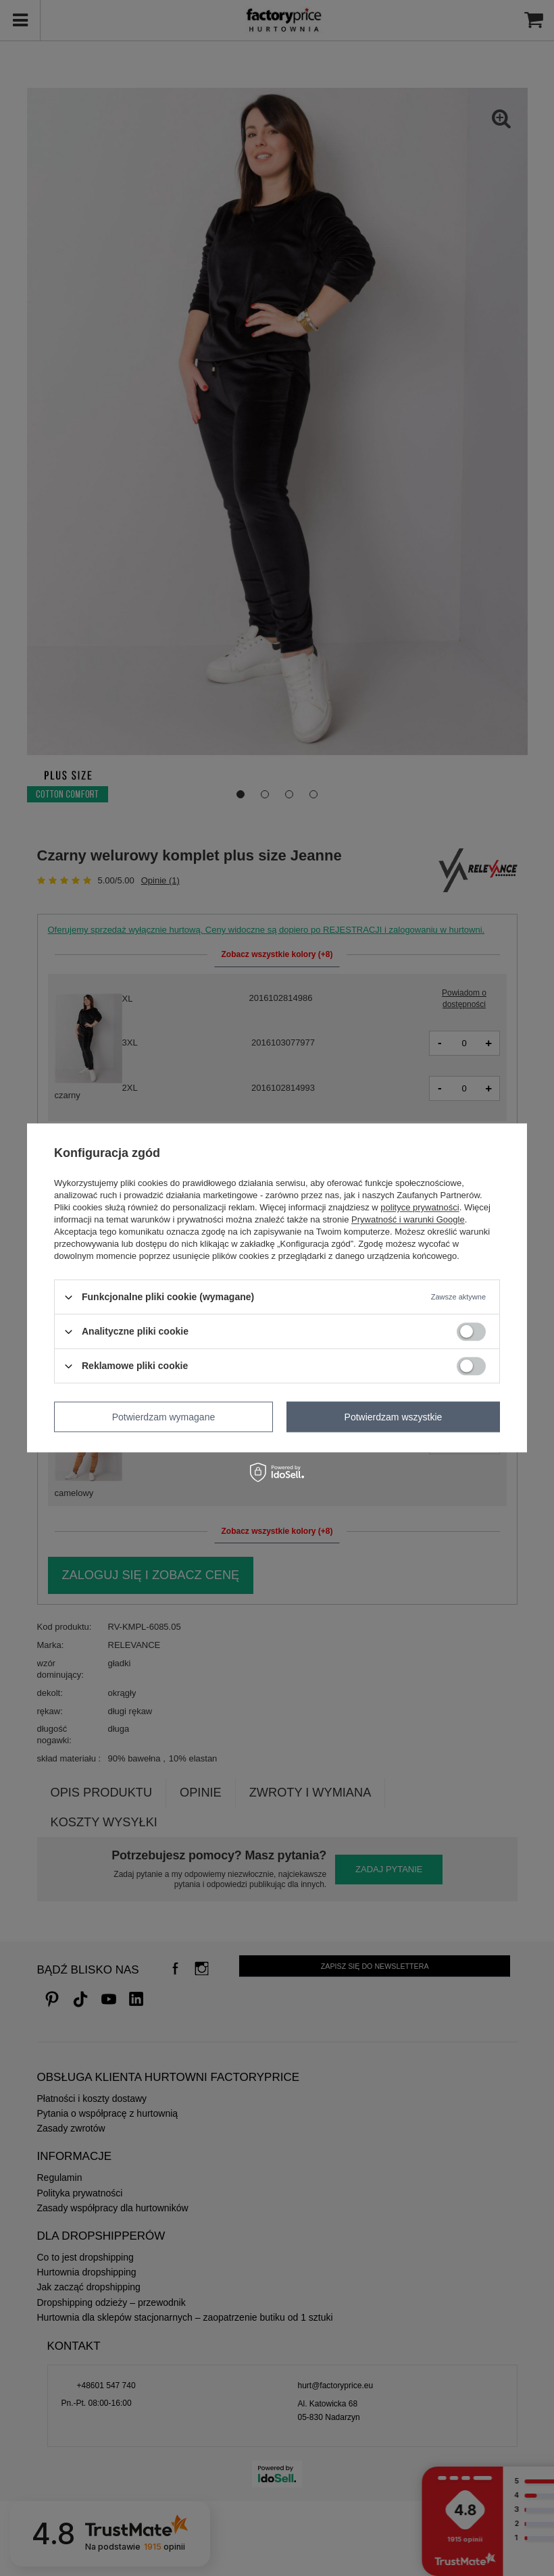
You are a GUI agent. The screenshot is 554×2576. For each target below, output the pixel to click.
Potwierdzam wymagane (164, 1417)
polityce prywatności (419, 1207)
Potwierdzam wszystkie (394, 1417)
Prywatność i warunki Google (408, 1219)
